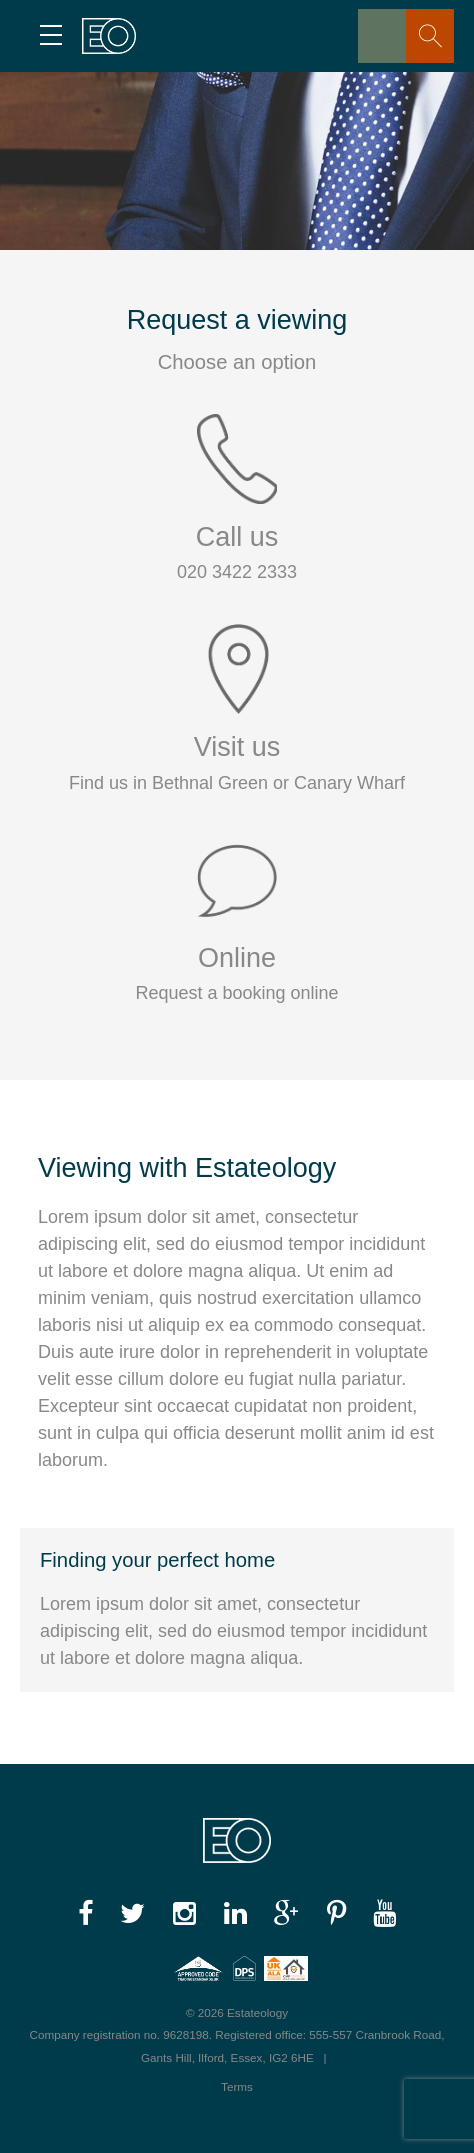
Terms (237, 2086)
